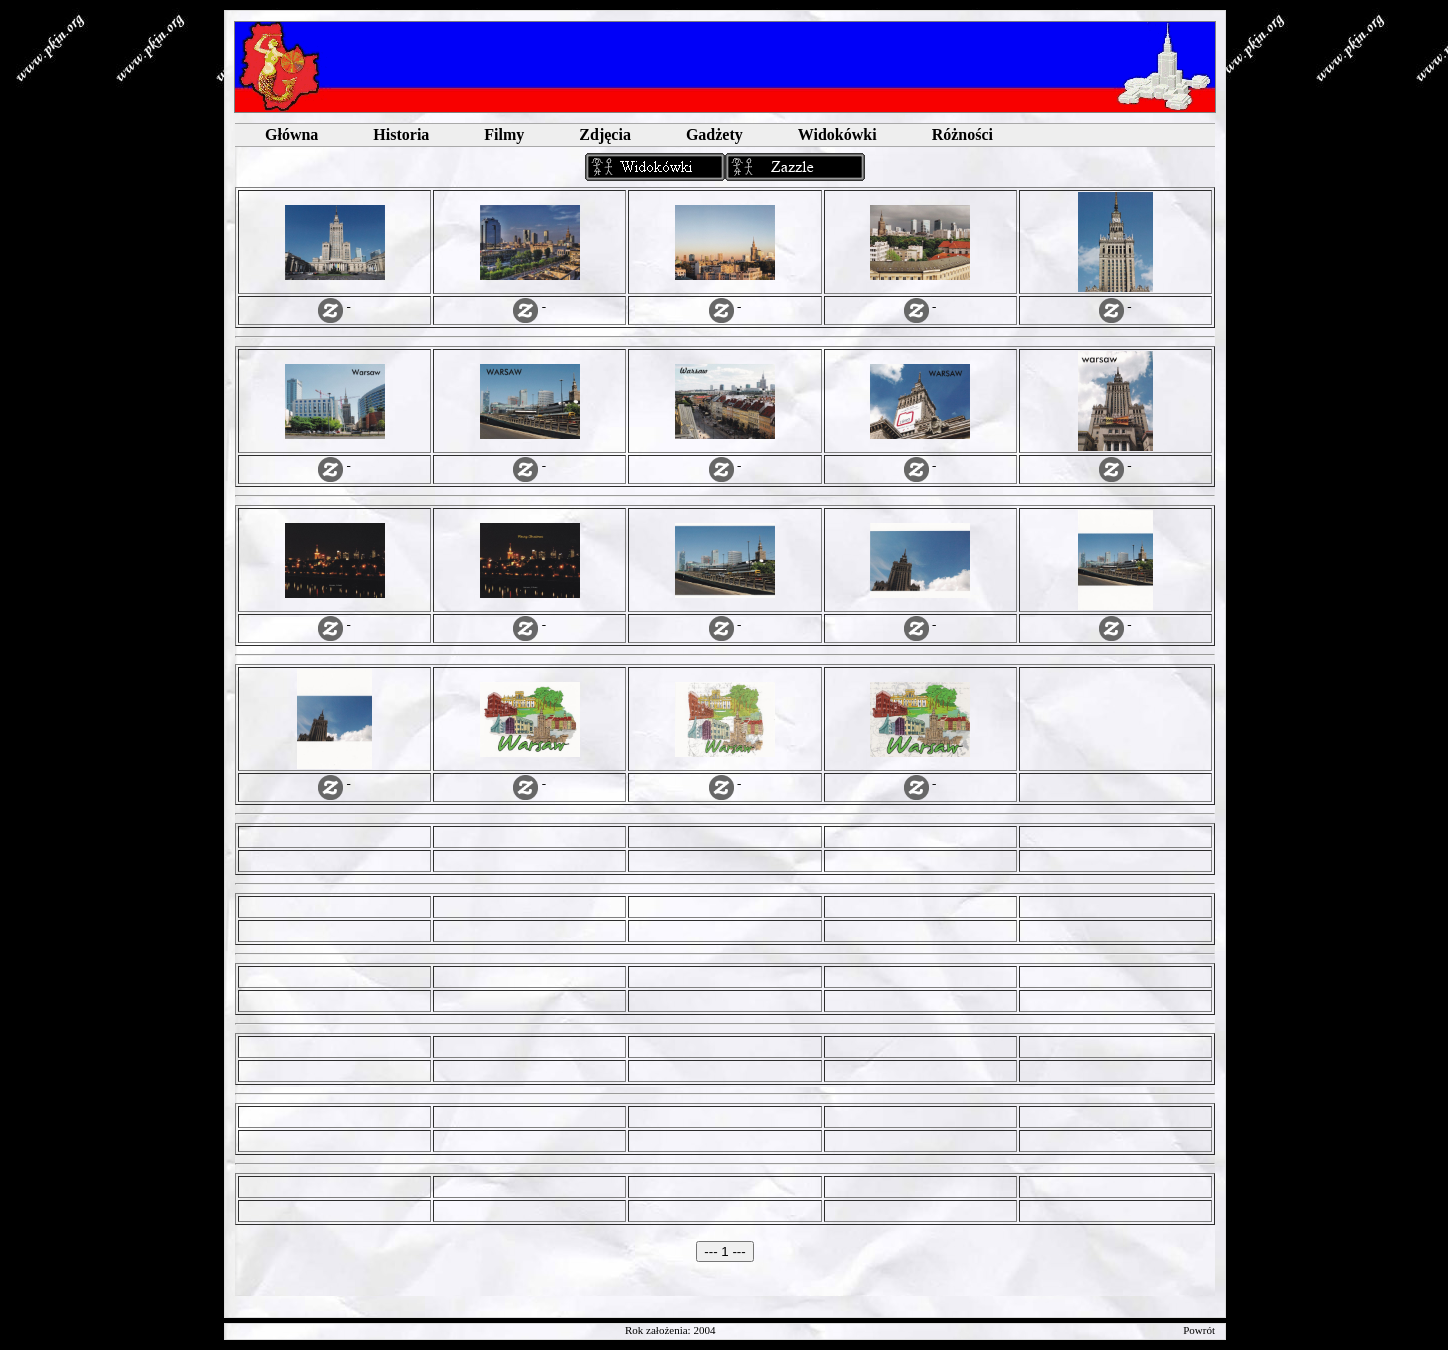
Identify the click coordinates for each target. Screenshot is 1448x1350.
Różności (962, 134)
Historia (401, 134)
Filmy (504, 134)
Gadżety (714, 134)
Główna (291, 134)
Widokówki (837, 134)
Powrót (1199, 1330)
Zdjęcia (605, 134)
